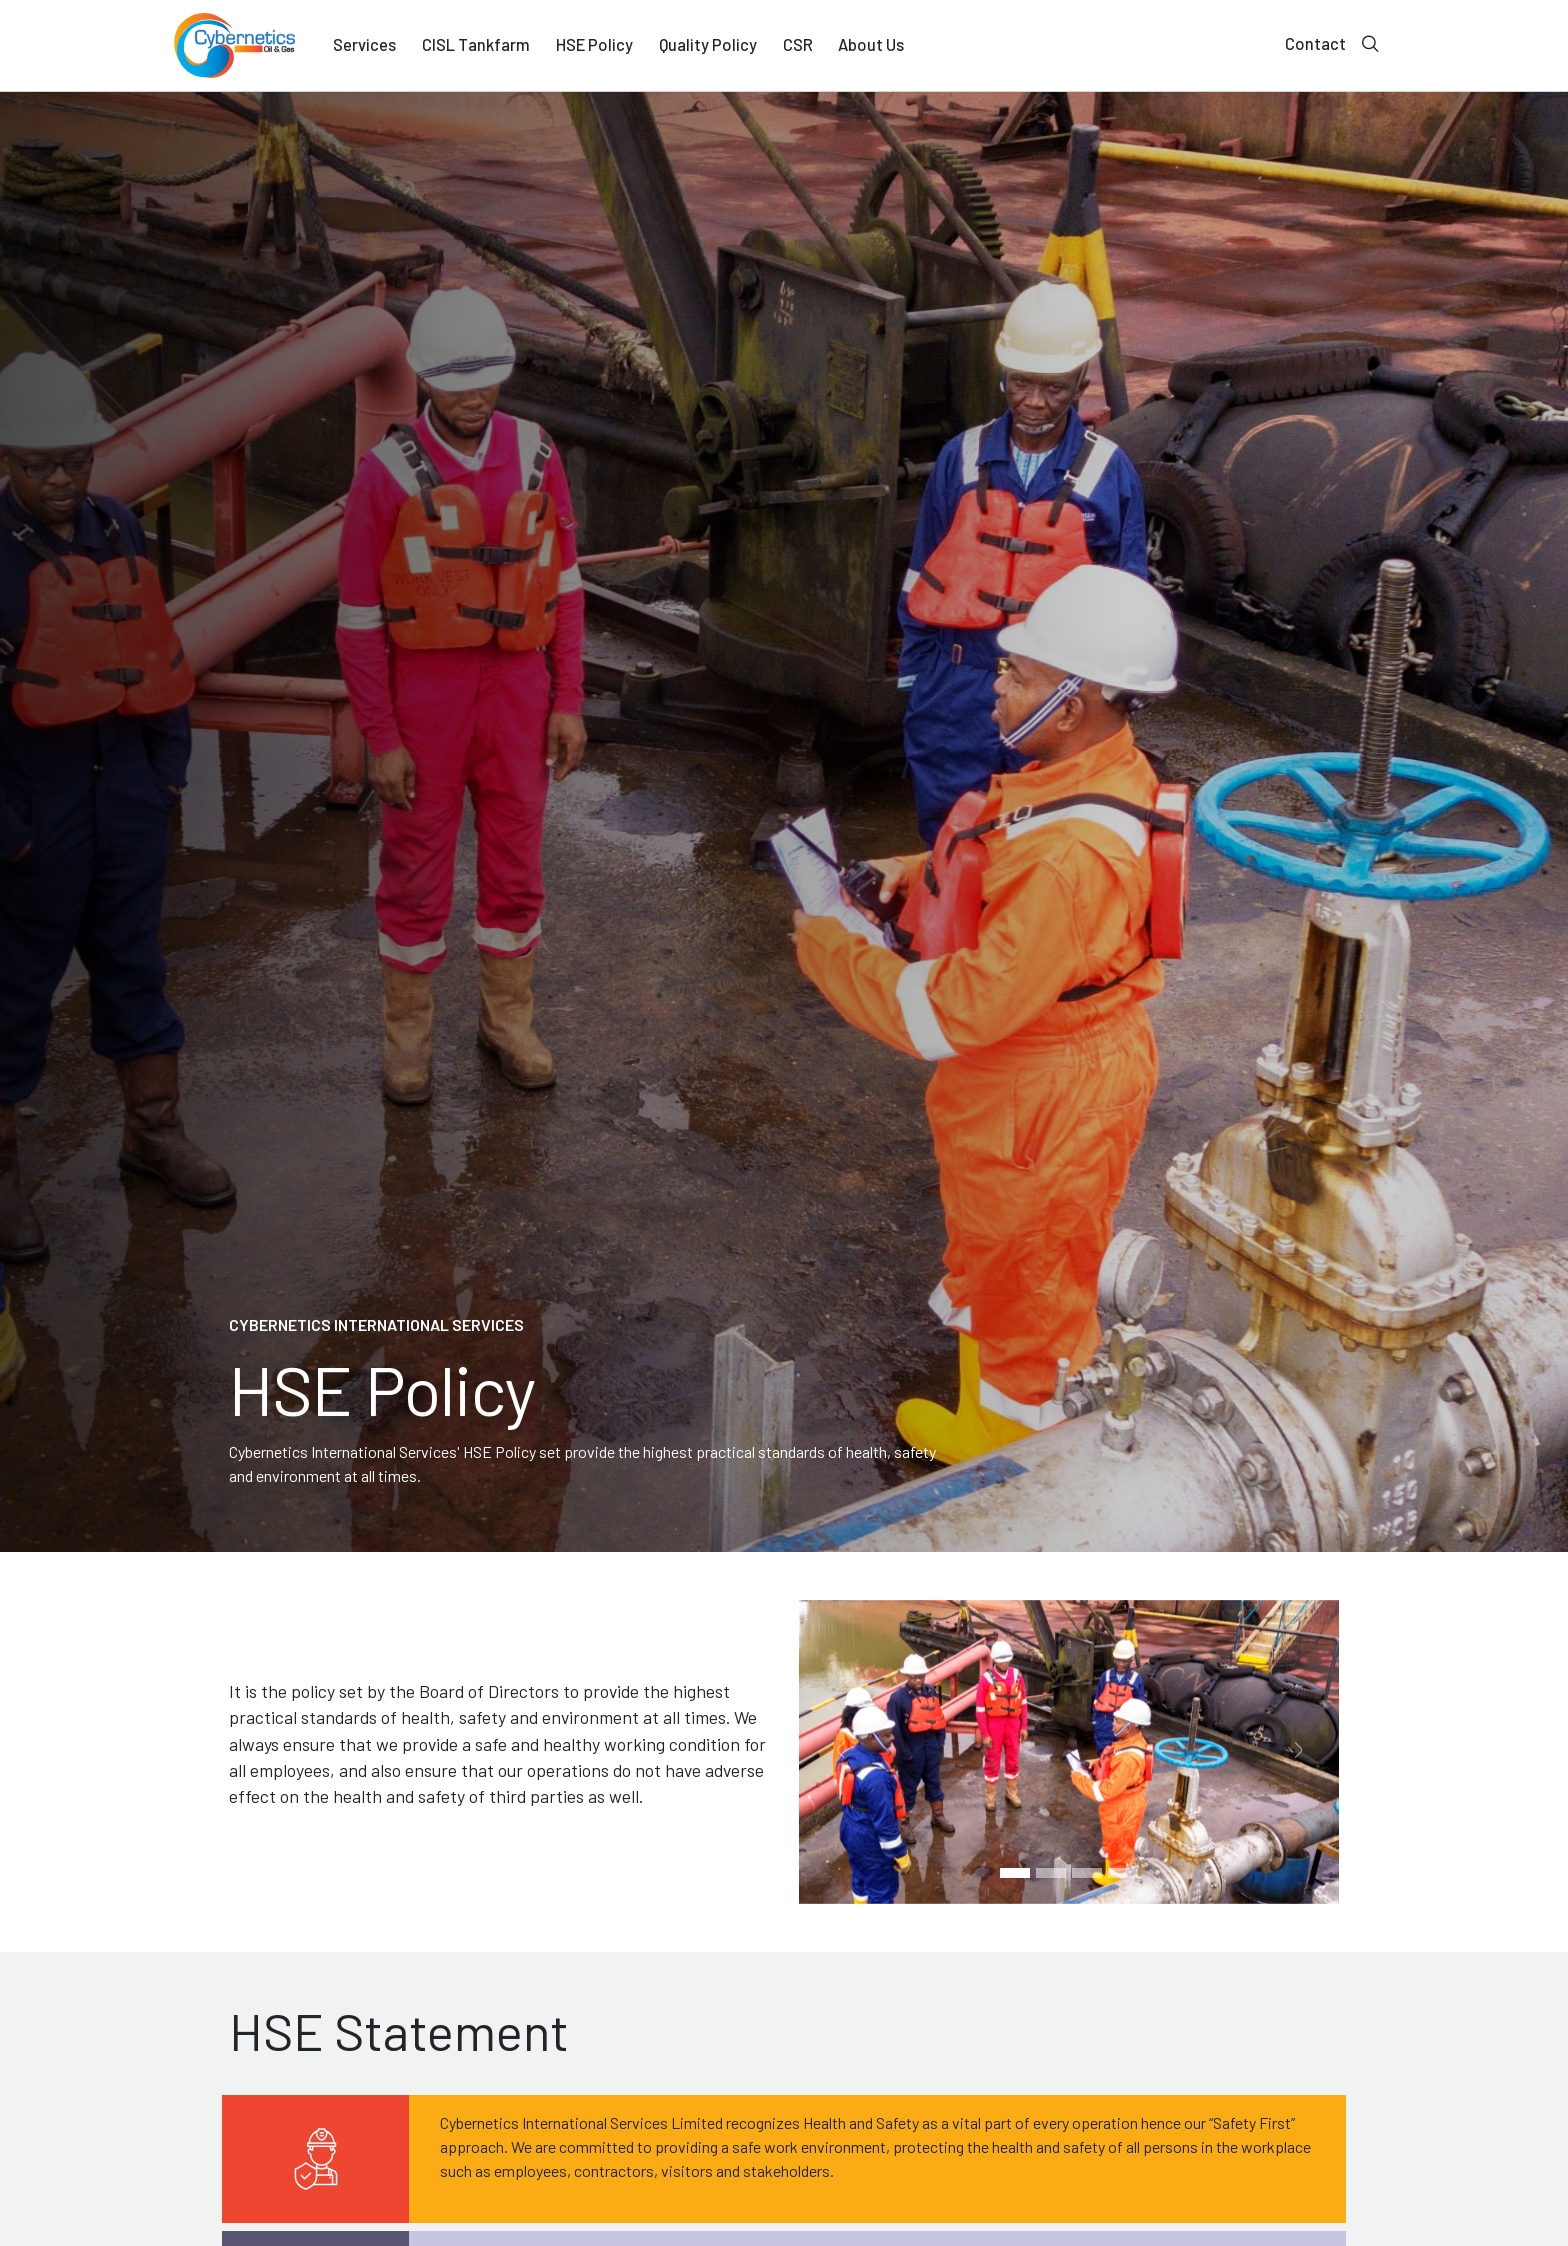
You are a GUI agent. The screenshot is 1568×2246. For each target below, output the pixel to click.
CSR (798, 44)
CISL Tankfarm (476, 44)
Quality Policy (708, 44)
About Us (871, 44)
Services (364, 44)
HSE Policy (594, 44)
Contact (1315, 43)
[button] (839, 1752)
